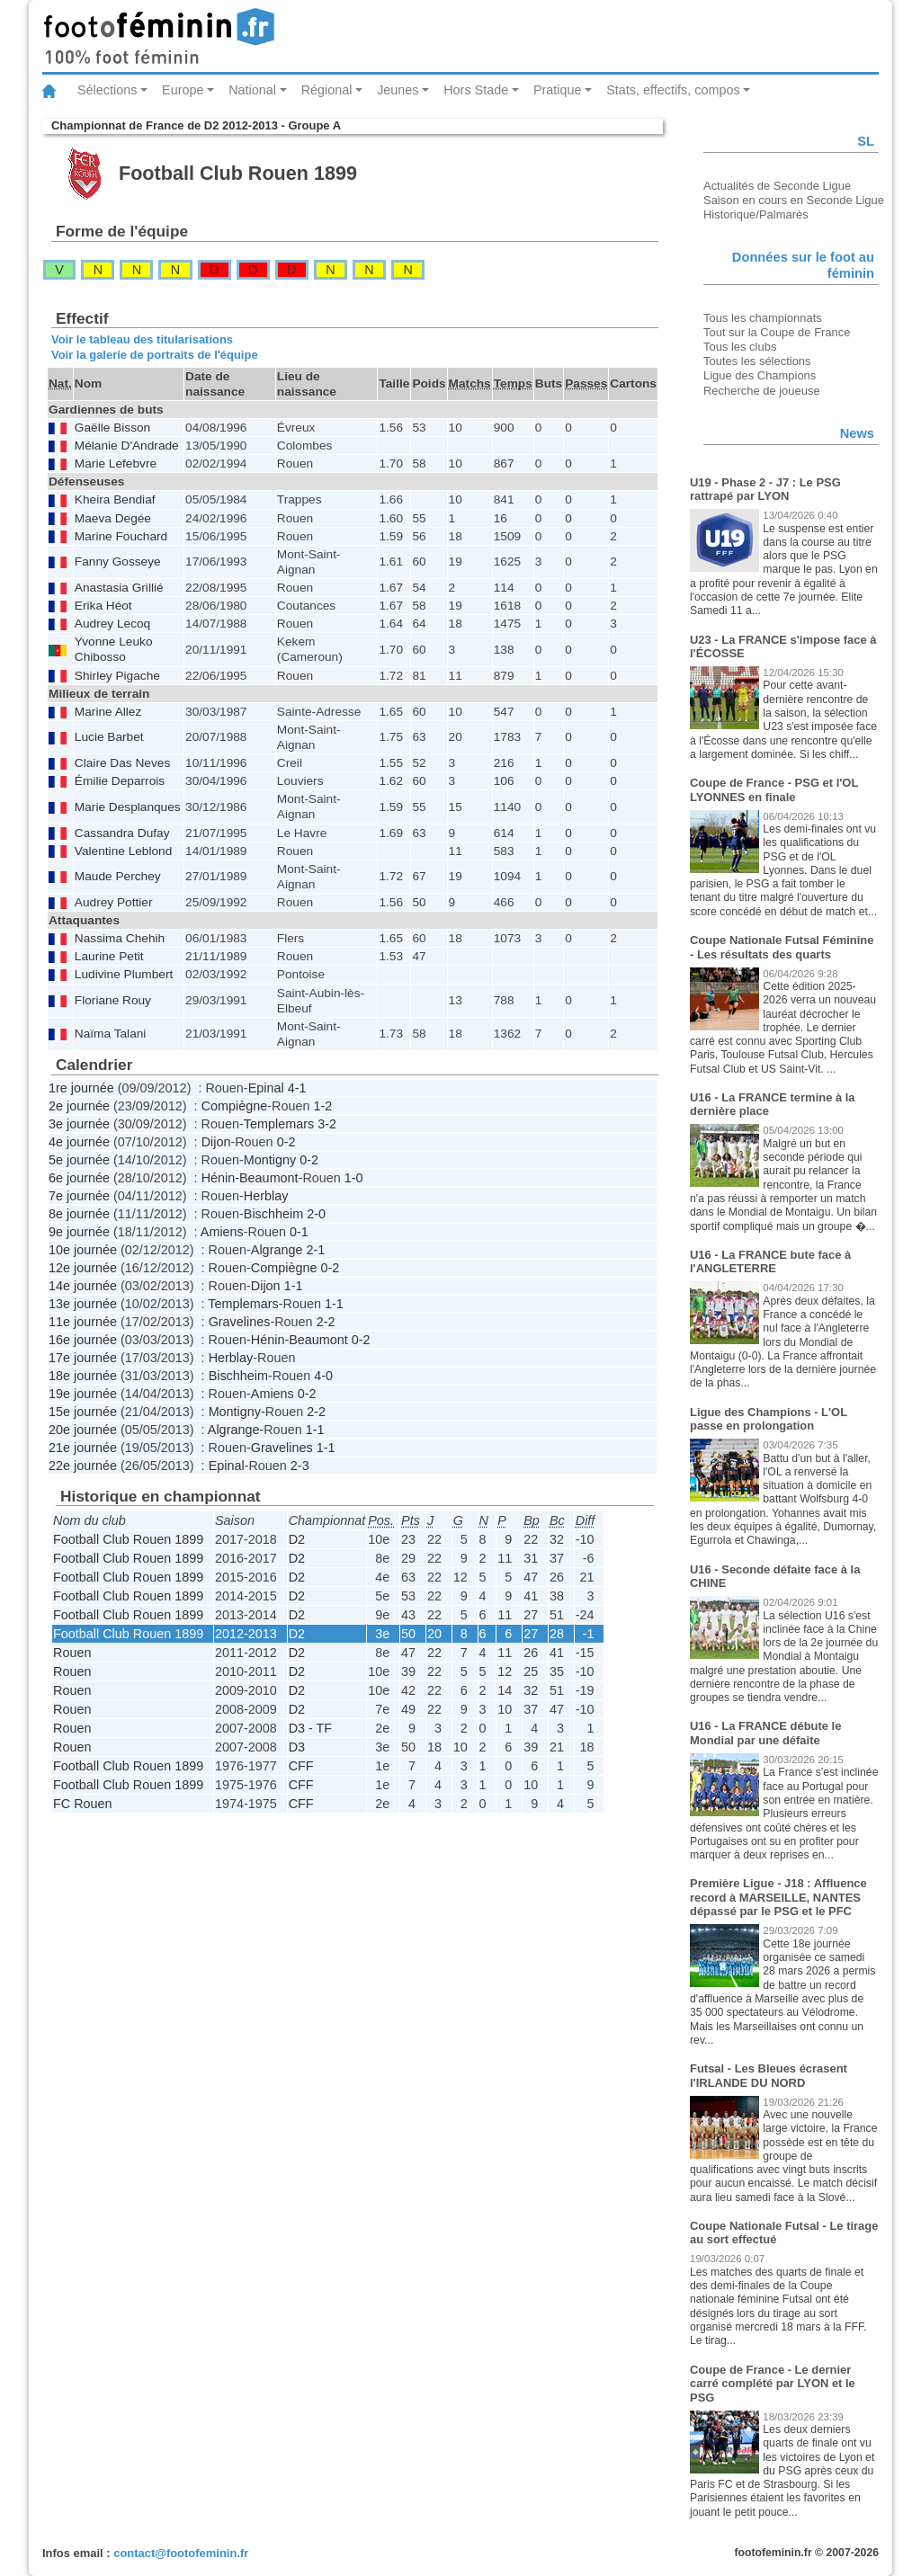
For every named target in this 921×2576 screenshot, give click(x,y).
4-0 (323, 1375)
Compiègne (234, 1106)
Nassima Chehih (120, 938)
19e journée (83, 1393)
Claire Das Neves (122, 763)
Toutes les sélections (757, 361)
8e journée (79, 1214)
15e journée (83, 1411)
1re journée (81, 1088)
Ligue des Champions (759, 375)
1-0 (353, 1178)
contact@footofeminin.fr (180, 2553)
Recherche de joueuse (761, 390)
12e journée (83, 1268)
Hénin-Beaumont (250, 1178)
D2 (297, 1539)
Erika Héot (103, 605)
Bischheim (273, 1214)
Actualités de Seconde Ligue (777, 185)
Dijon (216, 1142)
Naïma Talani (111, 1033)
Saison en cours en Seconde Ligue (793, 200)
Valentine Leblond (123, 851)
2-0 (316, 1214)
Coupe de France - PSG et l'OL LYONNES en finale (774, 790)
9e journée (79, 1232)
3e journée (79, 1124)
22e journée (83, 1465)
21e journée (83, 1447)
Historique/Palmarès (756, 214)
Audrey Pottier (114, 902)
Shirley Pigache (117, 675)
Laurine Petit (109, 956)
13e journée (83, 1304)
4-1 (297, 1088)
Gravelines (240, 1322)
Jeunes (397, 90)
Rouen (72, 1652)
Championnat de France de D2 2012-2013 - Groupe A (196, 125)
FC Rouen (82, 1803)
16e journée (83, 1340)
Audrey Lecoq (112, 623)
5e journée (79, 1160)
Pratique (557, 90)
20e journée (83, 1429)
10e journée (83, 1250)
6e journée (79, 1178)
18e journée (83, 1375)
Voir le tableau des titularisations (142, 339)
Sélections (107, 90)
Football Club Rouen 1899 (128, 1539)
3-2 (326, 1124)
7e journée (79, 1196)
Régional (327, 90)
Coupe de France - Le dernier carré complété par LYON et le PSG (772, 2383)
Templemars (279, 1124)
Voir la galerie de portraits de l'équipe (154, 354)
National (252, 90)
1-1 (293, 1286)
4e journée (79, 1142)
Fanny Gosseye (118, 561)
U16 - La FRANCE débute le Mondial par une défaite (765, 1733)
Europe (182, 90)
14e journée (83, 1286)
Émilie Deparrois (120, 781)
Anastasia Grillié (119, 587)
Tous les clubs (739, 346)
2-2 (326, 1322)
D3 (297, 1747)
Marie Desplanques (128, 807)
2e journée (79, 1106)
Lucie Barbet (109, 737)
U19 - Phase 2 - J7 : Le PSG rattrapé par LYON (765, 490)
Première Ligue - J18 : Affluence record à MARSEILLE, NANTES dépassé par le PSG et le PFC (778, 1897)
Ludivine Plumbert (124, 974)
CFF (301, 1766)
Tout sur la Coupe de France (776, 332)
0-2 (286, 1142)
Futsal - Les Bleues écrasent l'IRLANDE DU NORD (768, 2076)
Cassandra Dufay (122, 833)
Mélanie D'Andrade (127, 445)
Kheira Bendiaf (115, 499)
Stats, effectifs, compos (673, 90)
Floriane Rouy (113, 1000)
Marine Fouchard (121, 536)
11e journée (83, 1322)
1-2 (322, 1106)
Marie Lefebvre (115, 463)
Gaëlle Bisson (112, 427)
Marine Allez (108, 711)
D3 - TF (311, 1728)
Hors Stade (475, 90)
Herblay (266, 1196)
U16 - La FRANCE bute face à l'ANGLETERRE (770, 1262)
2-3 (300, 1465)
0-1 (299, 1232)
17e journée (83, 1357)
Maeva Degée (113, 518)
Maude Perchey (118, 876)
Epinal (266, 1088)
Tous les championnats (762, 318)
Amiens (222, 1232)
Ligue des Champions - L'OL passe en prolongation (768, 1419)
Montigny (270, 1160)
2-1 (315, 1250)
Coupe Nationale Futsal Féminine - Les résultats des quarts (781, 947)
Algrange (277, 1250)
